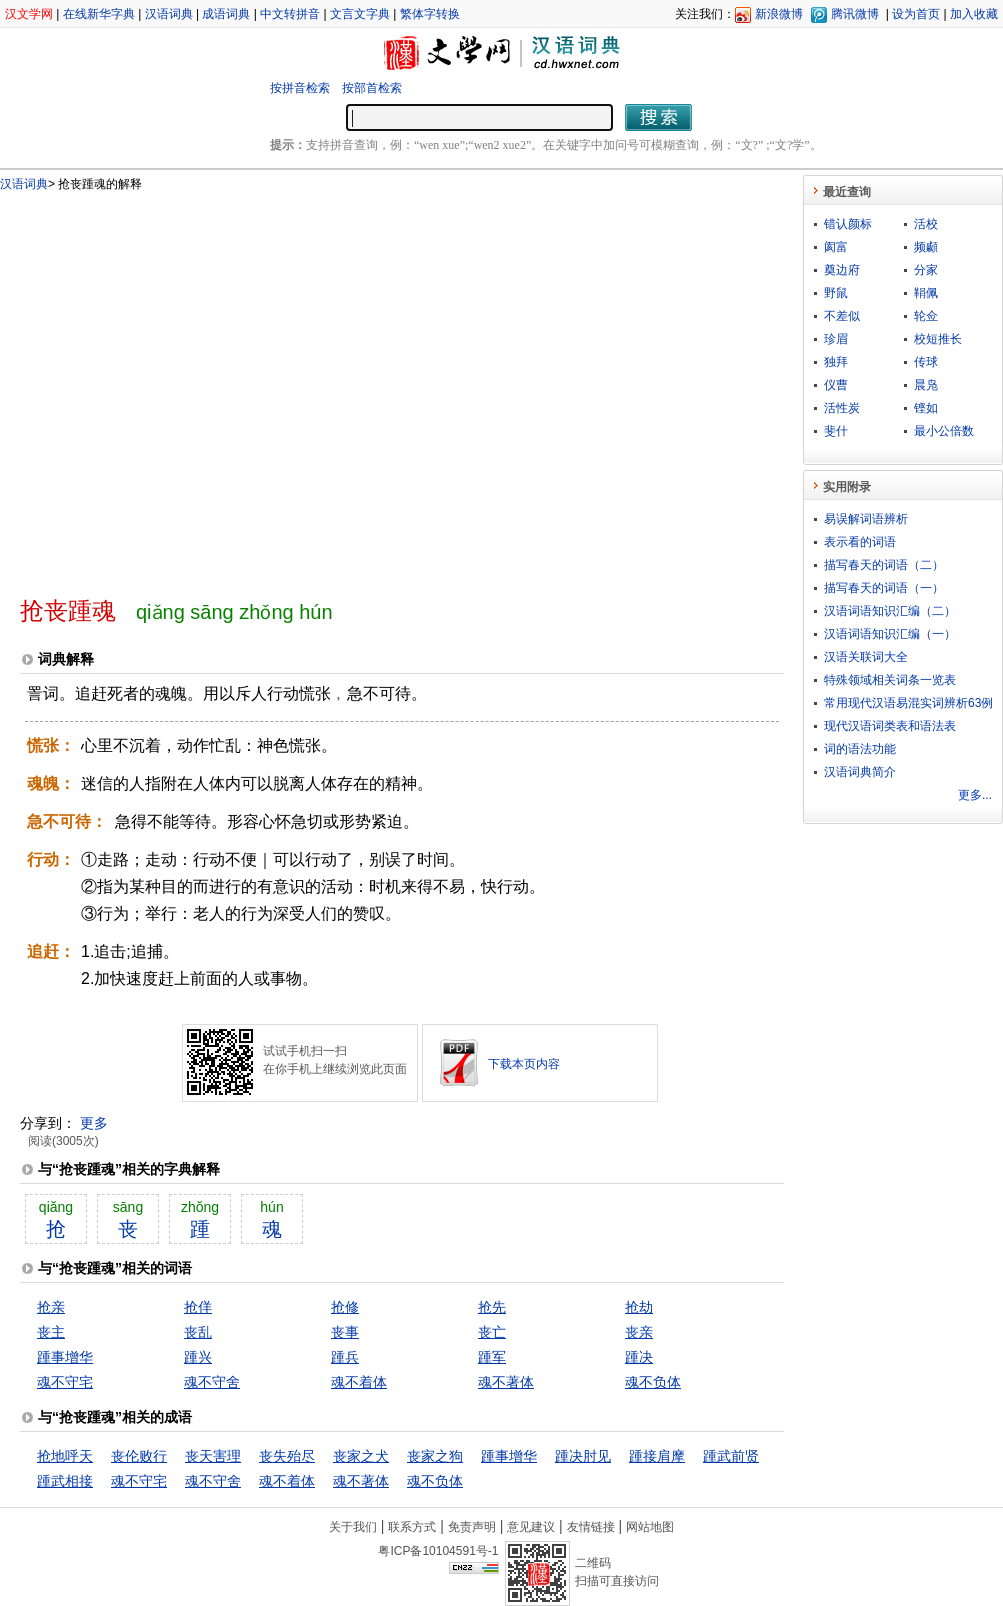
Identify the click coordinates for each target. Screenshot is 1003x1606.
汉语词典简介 (860, 772)
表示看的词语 (860, 542)
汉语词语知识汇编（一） (890, 634)
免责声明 (472, 1527)
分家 (926, 270)
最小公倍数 (944, 431)
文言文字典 (360, 14)
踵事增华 (65, 1357)
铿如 (926, 408)
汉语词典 (169, 14)
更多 (94, 1123)
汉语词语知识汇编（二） (890, 611)
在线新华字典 (99, 14)
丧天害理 (213, 1456)
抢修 (345, 1307)
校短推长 (938, 339)
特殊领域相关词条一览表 (890, 680)
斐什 (836, 431)
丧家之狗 (435, 1456)
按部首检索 (372, 88)
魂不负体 (653, 1382)
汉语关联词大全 (866, 657)
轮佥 (926, 316)
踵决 (639, 1357)
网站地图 (650, 1527)
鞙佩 (926, 293)
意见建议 (531, 1527)
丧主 (51, 1332)
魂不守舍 (212, 1382)
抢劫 (639, 1307)
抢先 (492, 1307)
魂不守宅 (65, 1382)
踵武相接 (65, 1481)
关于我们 (353, 1527)
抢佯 (198, 1307)
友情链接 (591, 1527)
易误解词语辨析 (866, 519)
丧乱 (198, 1332)
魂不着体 (359, 1382)
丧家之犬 (361, 1456)
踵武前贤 (731, 1456)
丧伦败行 (139, 1456)
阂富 (836, 247)
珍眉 (836, 339)
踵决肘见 (583, 1456)
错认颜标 (848, 224)
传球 (926, 362)
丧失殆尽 (287, 1456)
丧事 (345, 1332)
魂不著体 (506, 1382)
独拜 (836, 362)
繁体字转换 (430, 14)
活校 (926, 224)
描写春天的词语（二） (884, 565)
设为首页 (916, 14)
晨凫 (926, 385)
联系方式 (412, 1527)
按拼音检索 (300, 88)
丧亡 (492, 1332)
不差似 (842, 316)
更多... (975, 795)
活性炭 (842, 408)
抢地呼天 (65, 1456)
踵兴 (198, 1357)
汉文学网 (29, 14)
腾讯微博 (855, 14)
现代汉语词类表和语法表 (890, 726)
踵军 (492, 1357)
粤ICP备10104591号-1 (438, 1551)
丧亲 (639, 1332)
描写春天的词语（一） (884, 588)
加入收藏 (974, 14)
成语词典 (226, 14)
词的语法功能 (860, 749)
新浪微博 (779, 14)
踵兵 (345, 1357)
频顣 (926, 247)
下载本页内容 (524, 1064)
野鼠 (836, 293)
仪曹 (836, 385)
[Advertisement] (187, 385)
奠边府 (842, 270)
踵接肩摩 (657, 1456)
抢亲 (51, 1307)
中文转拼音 (290, 14)
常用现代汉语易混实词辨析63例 (908, 703)
